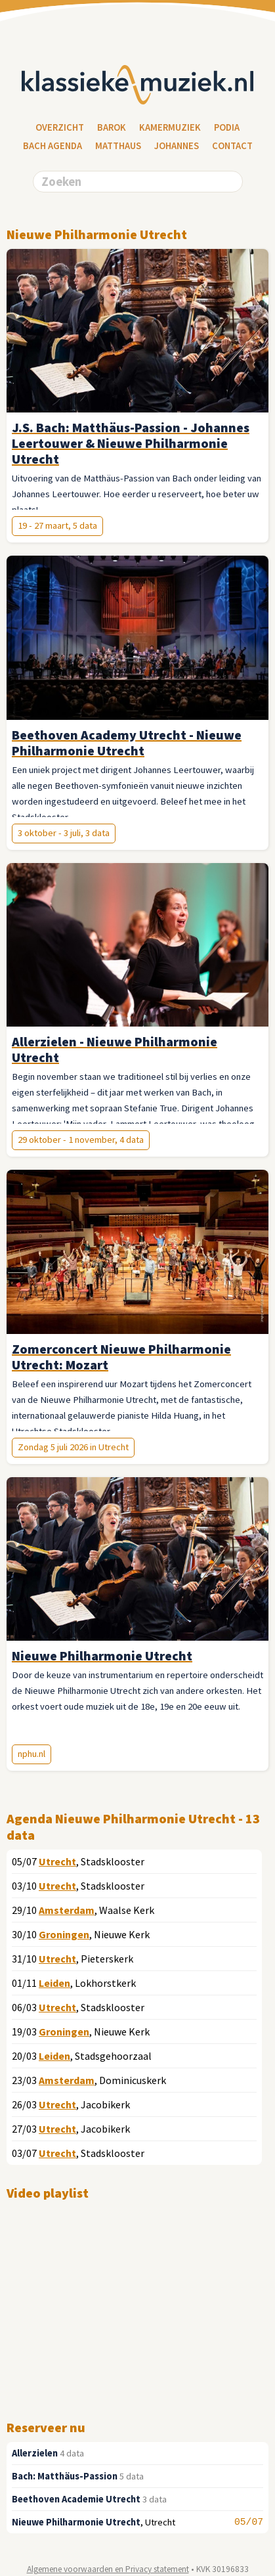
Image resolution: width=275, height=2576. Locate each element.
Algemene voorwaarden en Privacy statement (108, 2569)
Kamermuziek (170, 127)
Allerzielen (35, 2453)
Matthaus (118, 146)
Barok (111, 127)
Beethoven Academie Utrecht (76, 2499)
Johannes (176, 146)
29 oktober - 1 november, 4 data (81, 1139)
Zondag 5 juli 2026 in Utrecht (73, 1447)
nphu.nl (31, 1754)
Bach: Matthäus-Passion (64, 2476)
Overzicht (59, 127)
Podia (227, 127)
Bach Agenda (52, 146)
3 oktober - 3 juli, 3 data (64, 833)
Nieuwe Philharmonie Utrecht (76, 2522)
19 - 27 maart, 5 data (57, 525)
